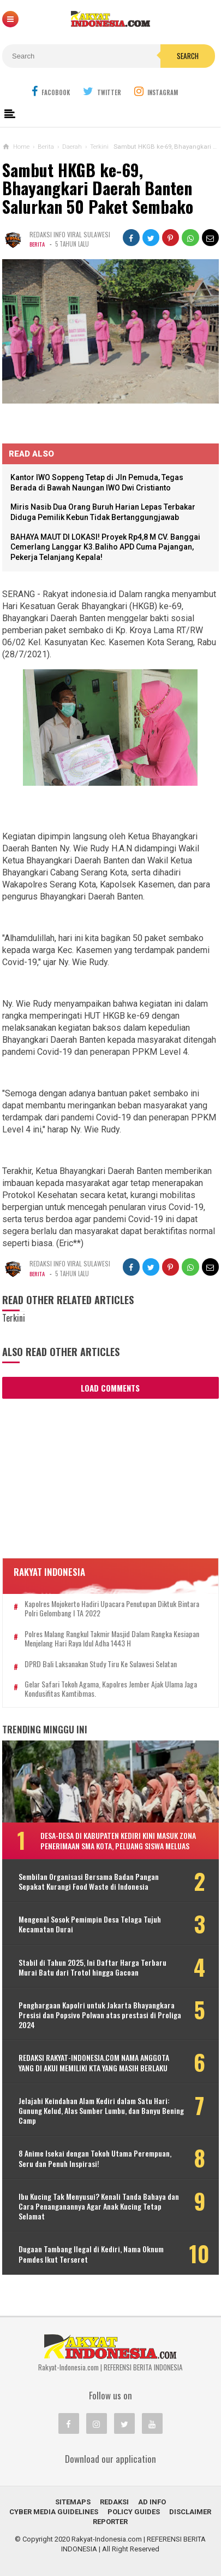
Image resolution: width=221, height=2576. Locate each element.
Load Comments (110, 1388)
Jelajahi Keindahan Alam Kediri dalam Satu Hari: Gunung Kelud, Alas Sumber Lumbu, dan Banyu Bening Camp (101, 2111)
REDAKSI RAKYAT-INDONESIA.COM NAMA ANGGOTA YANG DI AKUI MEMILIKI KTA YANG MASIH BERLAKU (94, 2062)
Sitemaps (73, 2502)
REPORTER (110, 2521)
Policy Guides (133, 2512)
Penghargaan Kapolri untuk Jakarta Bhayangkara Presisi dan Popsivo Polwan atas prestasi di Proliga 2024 (100, 2015)
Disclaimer (190, 2512)
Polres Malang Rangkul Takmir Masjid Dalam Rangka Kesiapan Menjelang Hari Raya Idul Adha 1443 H (112, 1638)
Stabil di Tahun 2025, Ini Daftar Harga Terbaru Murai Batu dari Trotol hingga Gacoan (92, 1967)
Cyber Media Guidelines (53, 2512)
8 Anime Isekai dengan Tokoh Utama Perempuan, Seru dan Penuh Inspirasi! (95, 2158)
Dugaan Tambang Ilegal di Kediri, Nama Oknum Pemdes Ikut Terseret (91, 2254)
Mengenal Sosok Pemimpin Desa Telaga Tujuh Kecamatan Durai (90, 1924)
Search (188, 55)
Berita (37, 244)
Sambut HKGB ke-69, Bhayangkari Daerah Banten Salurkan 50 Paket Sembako (97, 188)
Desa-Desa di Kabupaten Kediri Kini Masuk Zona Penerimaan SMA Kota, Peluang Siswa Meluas (118, 1840)
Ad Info (152, 2502)
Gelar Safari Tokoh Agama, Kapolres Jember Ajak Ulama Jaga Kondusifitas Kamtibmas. (111, 1689)
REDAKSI (114, 2502)
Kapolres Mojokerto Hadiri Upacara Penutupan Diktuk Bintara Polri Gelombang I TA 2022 (112, 1608)
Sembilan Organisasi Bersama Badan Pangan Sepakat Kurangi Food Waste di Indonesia (89, 1881)
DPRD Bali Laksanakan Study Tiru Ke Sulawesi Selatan (101, 1664)
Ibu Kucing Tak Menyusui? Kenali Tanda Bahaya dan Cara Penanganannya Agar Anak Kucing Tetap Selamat (99, 2207)
